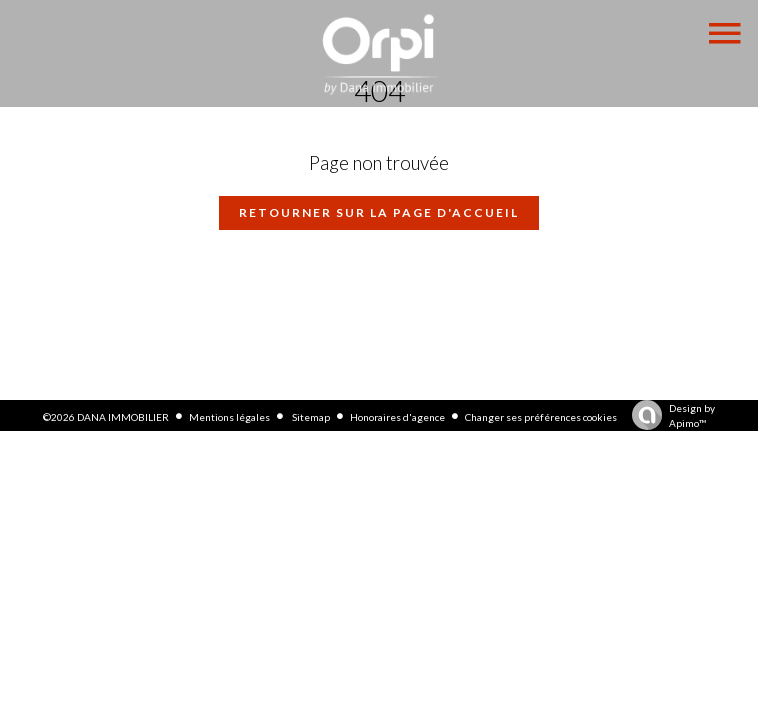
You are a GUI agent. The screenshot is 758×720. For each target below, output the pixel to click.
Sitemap (310, 417)
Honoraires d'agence (397, 417)
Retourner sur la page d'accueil (379, 212)
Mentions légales (229, 417)
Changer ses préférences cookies (541, 417)
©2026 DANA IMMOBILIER (106, 417)
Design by (668, 416)
